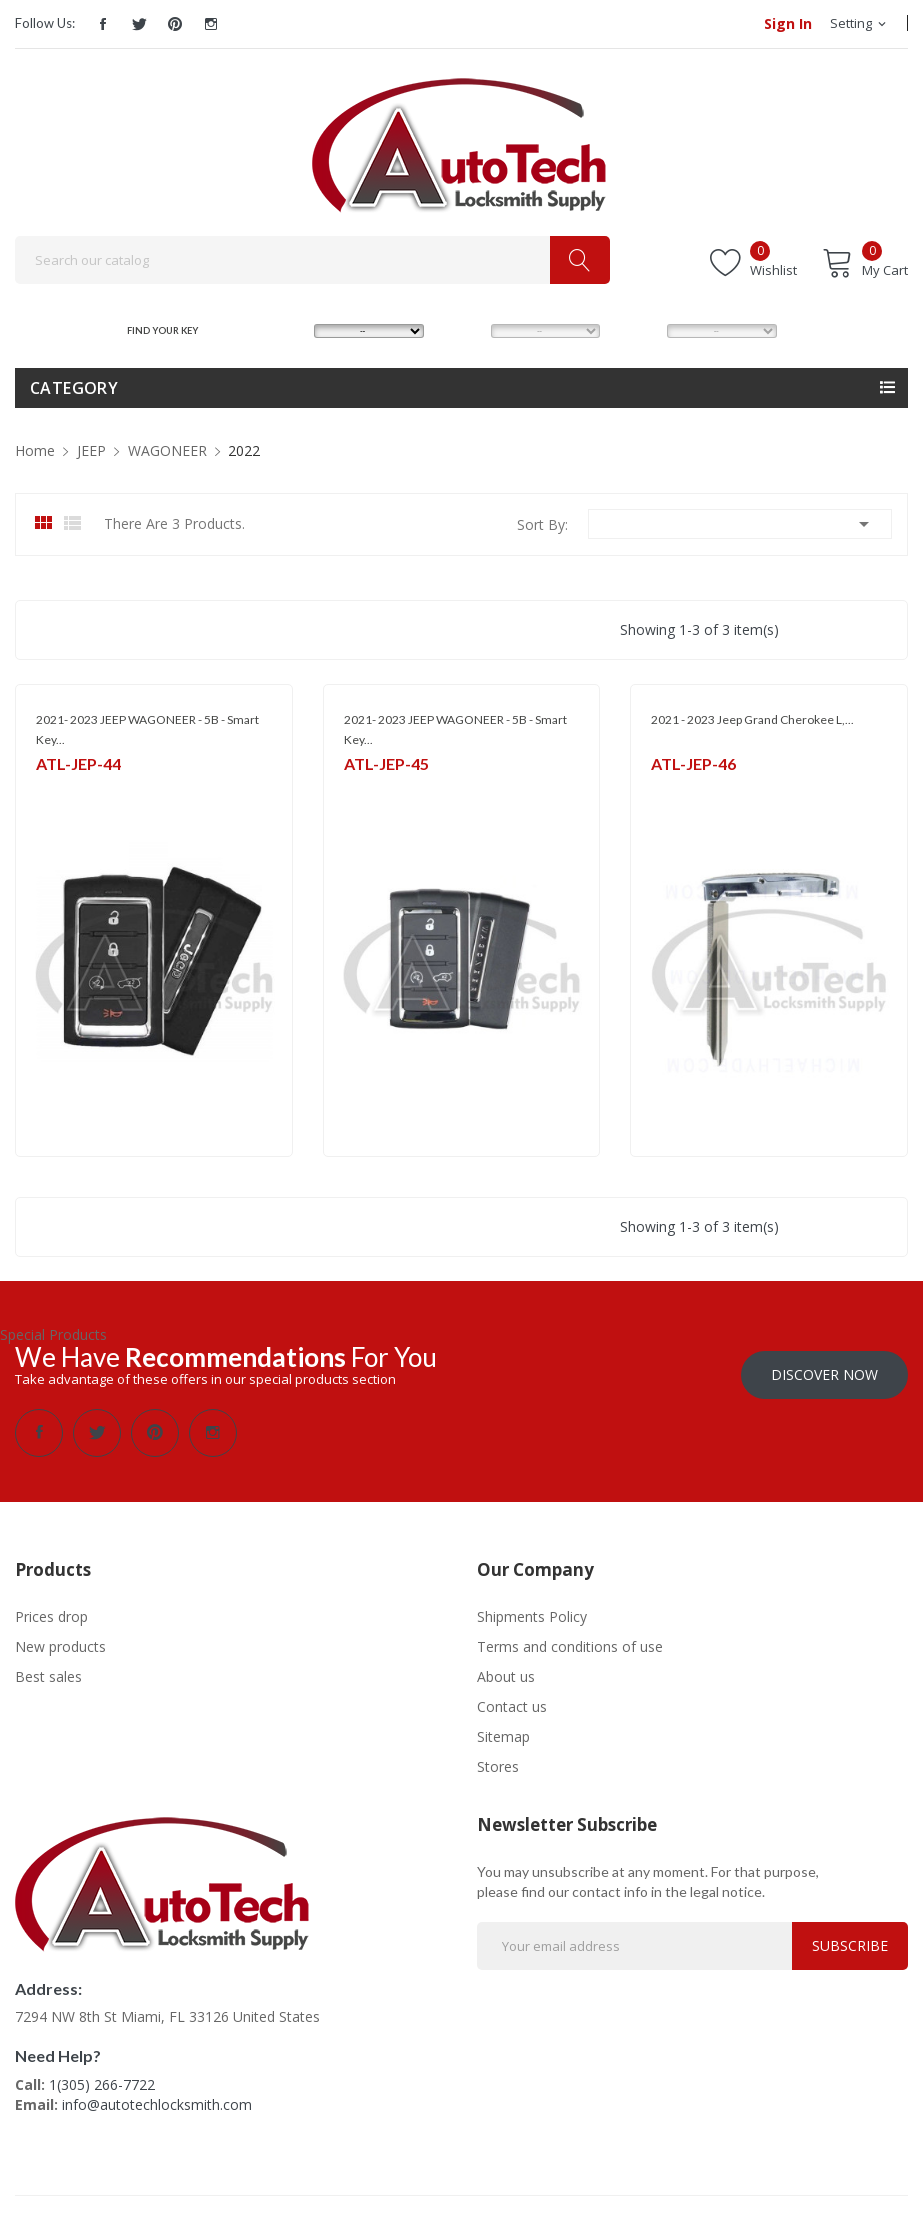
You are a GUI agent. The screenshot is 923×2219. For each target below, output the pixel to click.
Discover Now (824, 1367)
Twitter (139, 24)
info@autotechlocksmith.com (157, 2097)
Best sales (48, 1669)
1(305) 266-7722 (102, 2077)
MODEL (464, 330)
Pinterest (175, 24)
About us (506, 1669)
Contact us (512, 1699)
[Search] (312, 260)
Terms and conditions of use (570, 1639)
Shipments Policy (532, 1609)
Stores (498, 1759)
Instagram (211, 24)
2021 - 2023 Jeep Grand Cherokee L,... (752, 719)
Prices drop (51, 1609)
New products (60, 1639)
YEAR (635, 330)
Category (74, 388)
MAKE (284, 330)
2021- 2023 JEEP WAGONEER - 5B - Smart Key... (147, 729)
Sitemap (503, 1729)
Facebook (103, 24)
